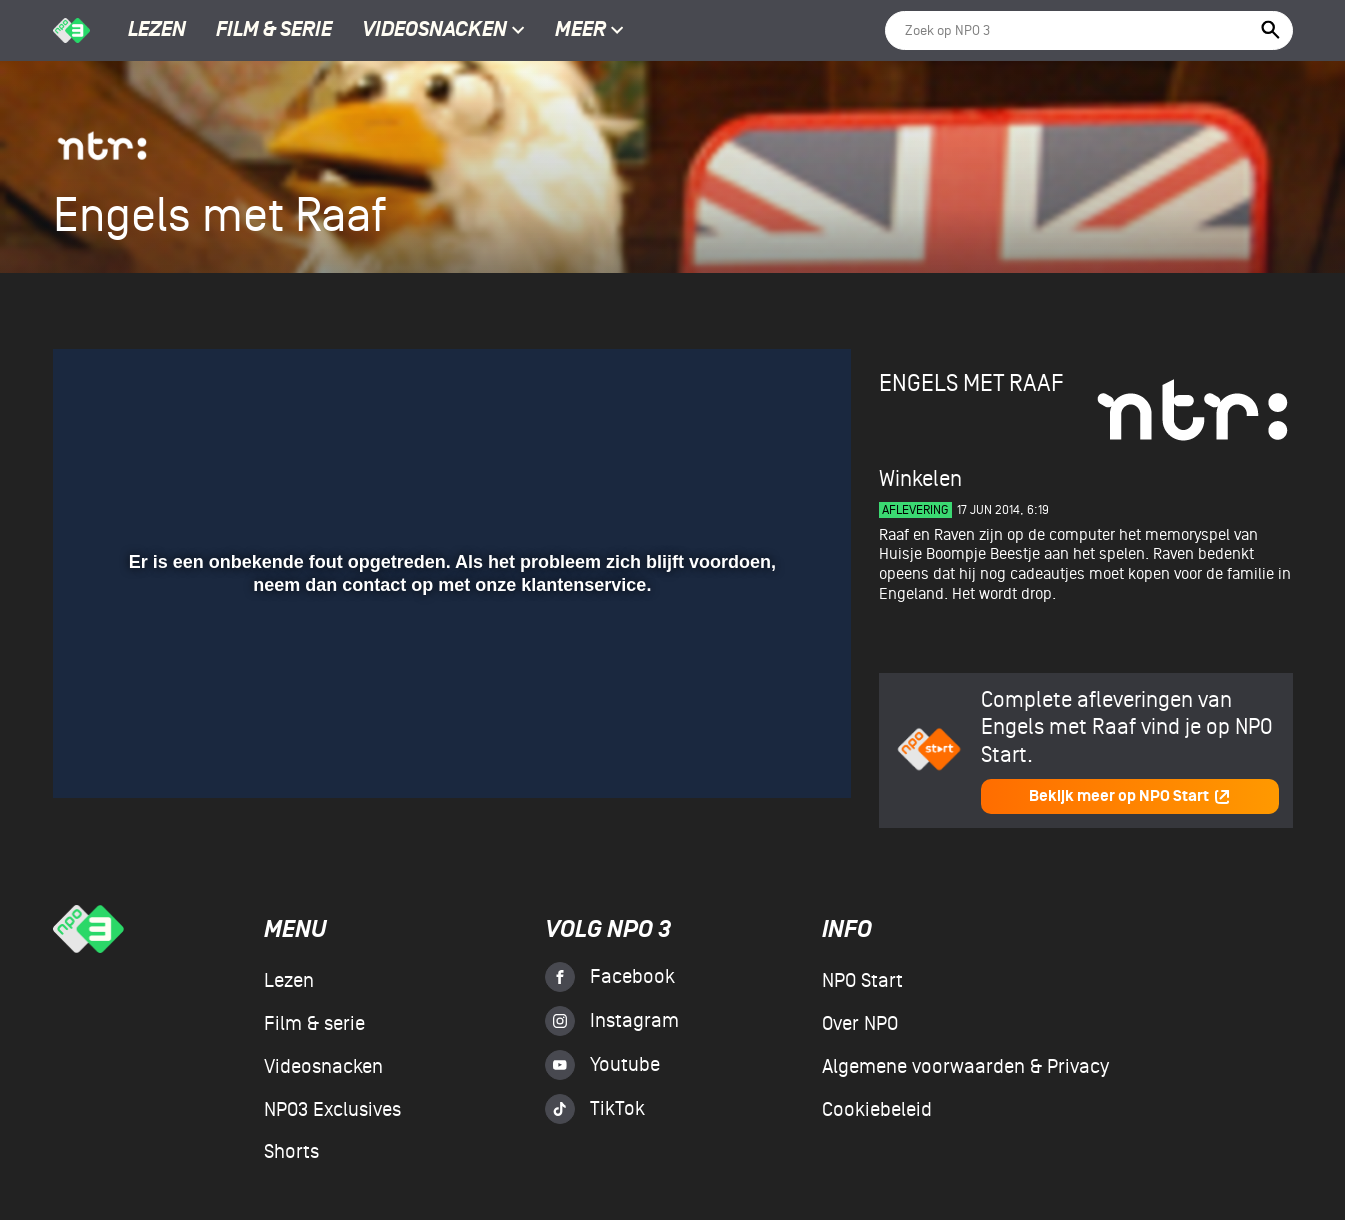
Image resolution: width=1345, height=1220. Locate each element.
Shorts (291, 1152)
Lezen (157, 31)
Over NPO (860, 1024)
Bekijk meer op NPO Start (1130, 796)
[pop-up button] (770, 754)
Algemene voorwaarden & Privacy (965, 1067)
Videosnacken (434, 31)
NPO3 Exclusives (332, 1110)
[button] (92, 754)
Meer (589, 31)
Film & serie (274, 31)
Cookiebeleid (877, 1110)
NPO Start (862, 981)
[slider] (450, 713)
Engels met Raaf (971, 383)
